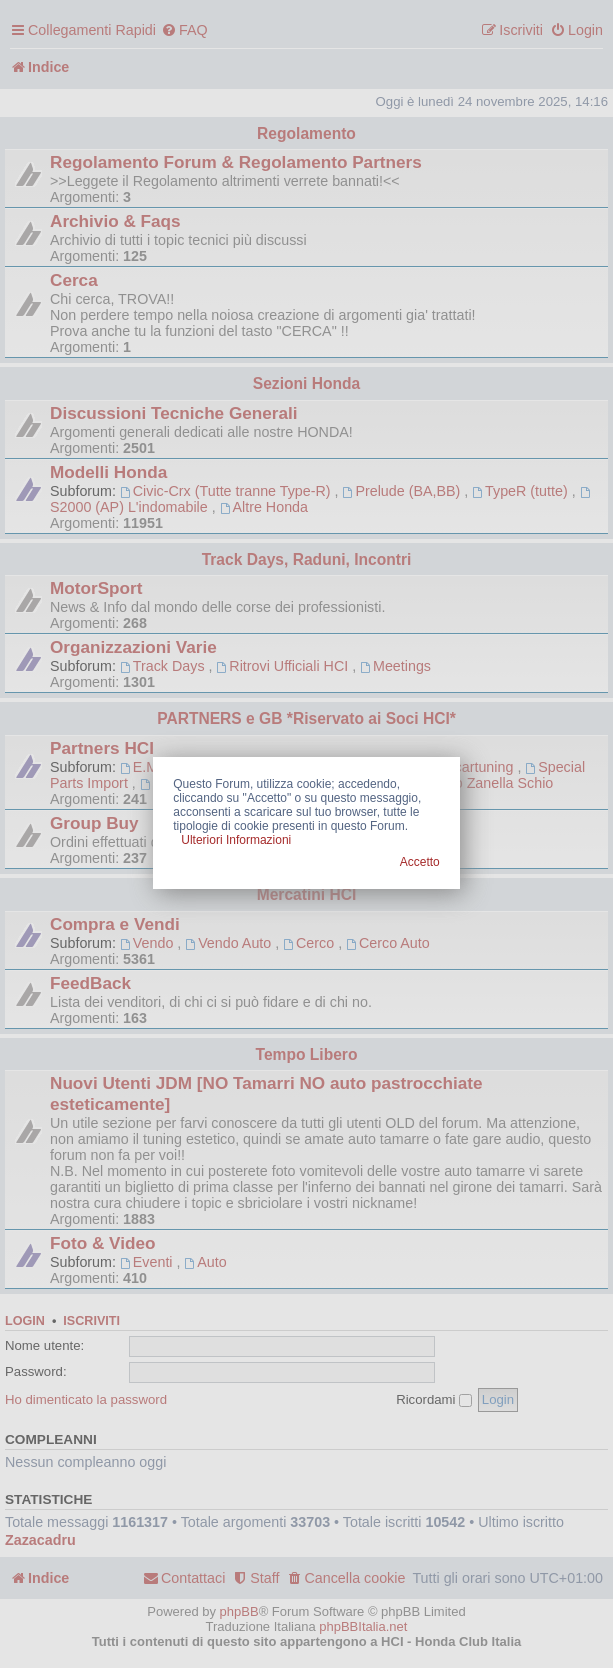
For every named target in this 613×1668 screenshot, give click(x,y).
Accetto (420, 862)
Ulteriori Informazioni (236, 840)
